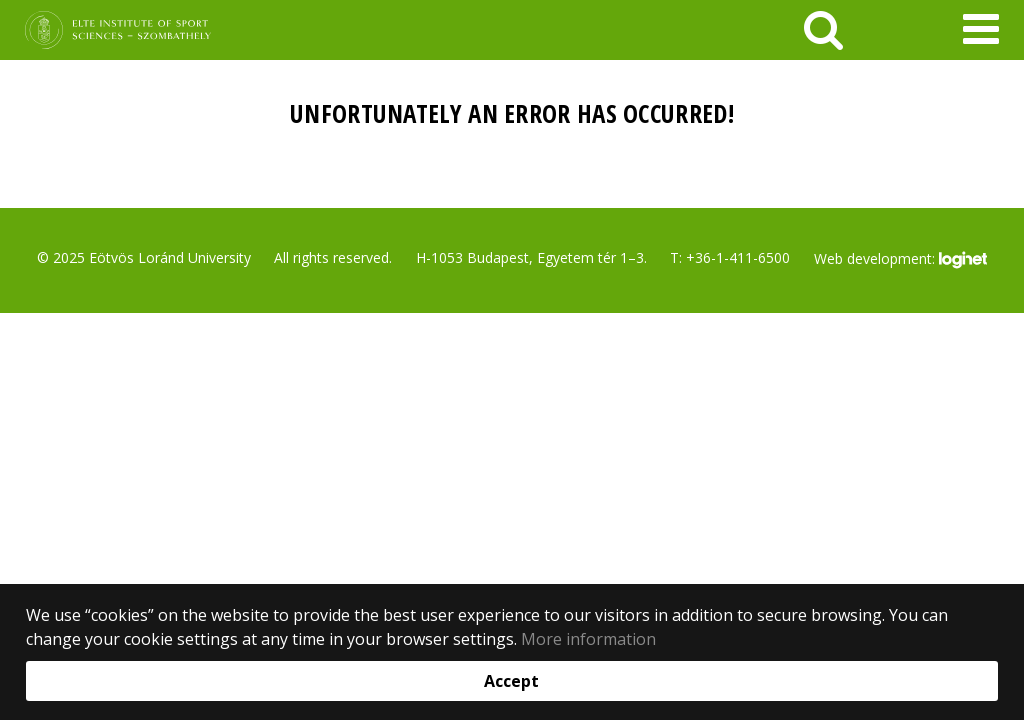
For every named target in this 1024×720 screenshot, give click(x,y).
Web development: (900, 260)
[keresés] (823, 30)
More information (588, 639)
